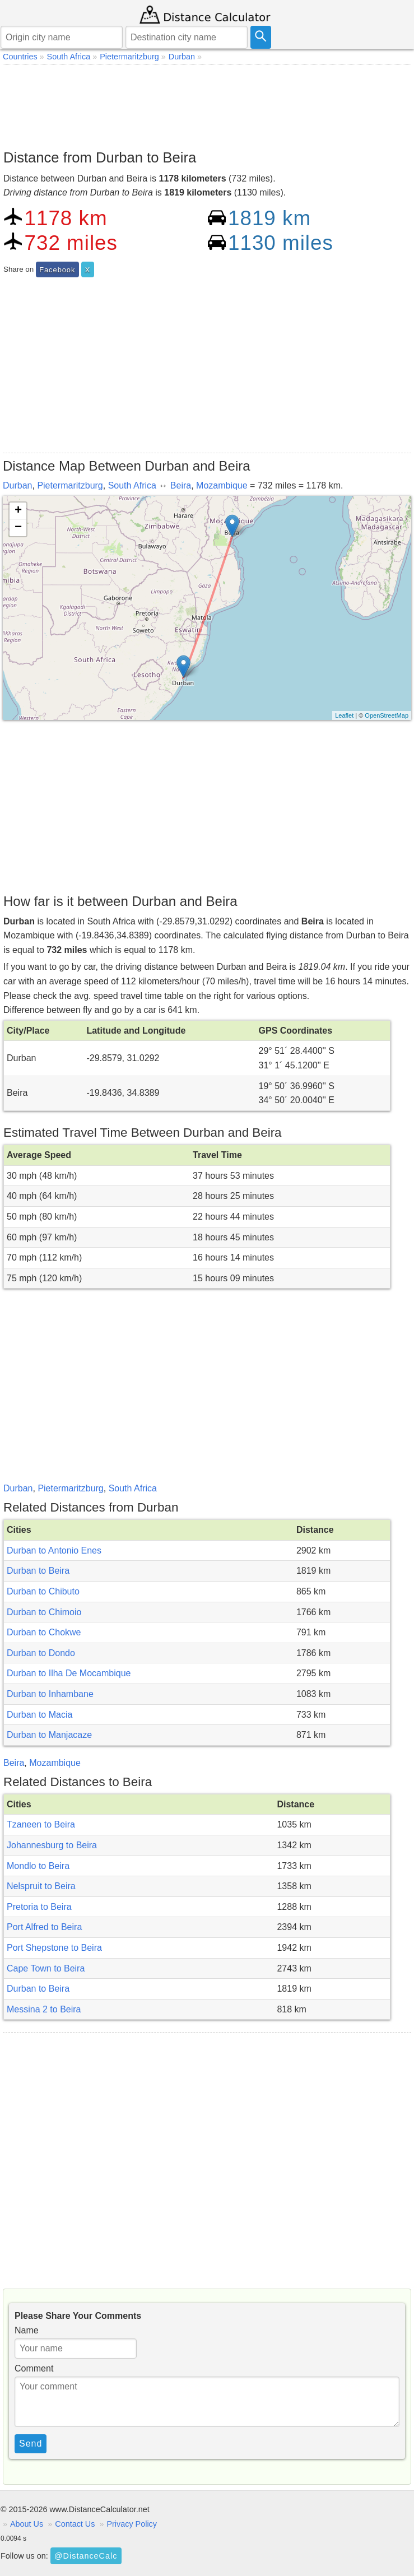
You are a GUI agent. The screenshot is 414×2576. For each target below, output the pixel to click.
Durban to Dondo (41, 1653)
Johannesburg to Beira (52, 1845)
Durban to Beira (38, 1570)
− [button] (18, 527)
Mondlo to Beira (38, 1866)
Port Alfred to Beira (44, 1927)
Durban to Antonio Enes (54, 1550)
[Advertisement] (207, 104)
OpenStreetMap (386, 715)
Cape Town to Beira (46, 1968)
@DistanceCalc (85, 2555)
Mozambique (222, 485)
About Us (26, 2523)
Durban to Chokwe (44, 1632)
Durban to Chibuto (43, 1591)
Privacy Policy (131, 2523)
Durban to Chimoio (44, 1612)
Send (30, 2443)
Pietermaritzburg (70, 485)
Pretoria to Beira (39, 1907)
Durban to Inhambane (50, 1694)
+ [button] (18, 511)
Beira (180, 485)
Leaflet (344, 715)
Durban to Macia (39, 1714)
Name (27, 2330)
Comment (34, 2368)
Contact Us (75, 2523)
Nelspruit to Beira (41, 1886)
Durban (17, 485)
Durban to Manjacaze (49, 1735)
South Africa (132, 485)
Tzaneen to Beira (41, 1824)
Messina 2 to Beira (44, 2009)
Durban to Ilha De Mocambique (69, 1673)
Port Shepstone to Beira (54, 1947)
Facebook (57, 270)
